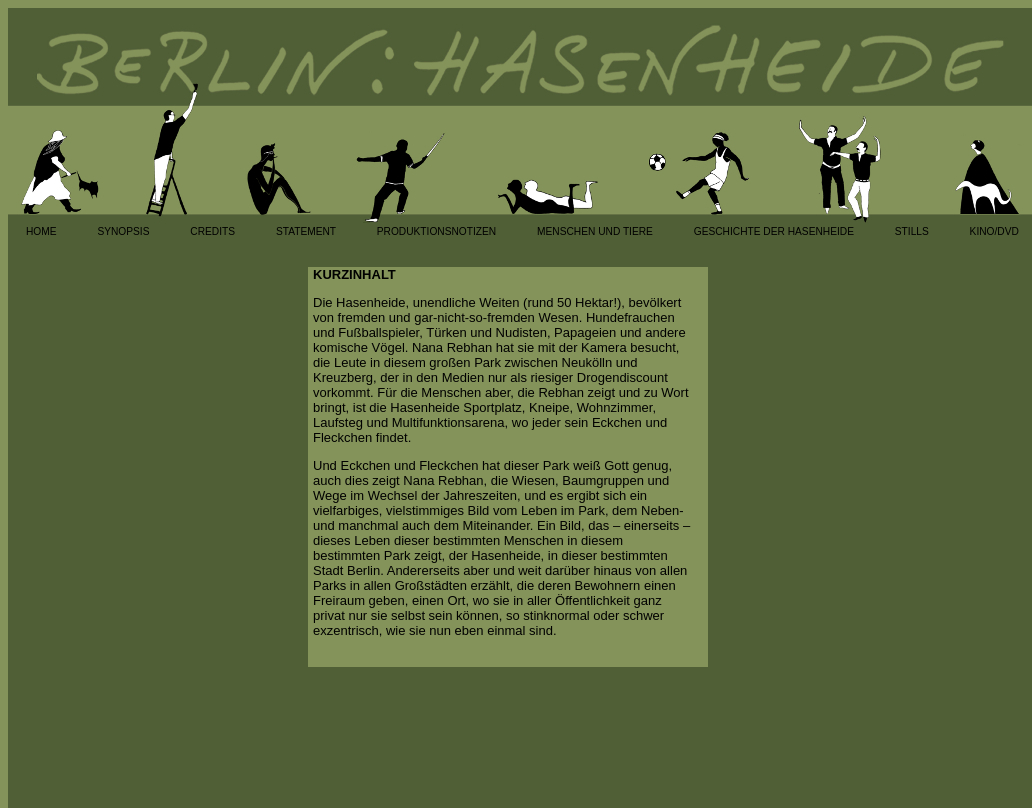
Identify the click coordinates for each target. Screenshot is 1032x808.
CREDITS (212, 231)
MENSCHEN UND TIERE (595, 231)
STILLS (912, 231)
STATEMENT (306, 231)
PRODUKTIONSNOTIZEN (436, 231)
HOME (41, 231)
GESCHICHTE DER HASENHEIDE (774, 231)
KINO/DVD (994, 231)
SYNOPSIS (123, 231)
